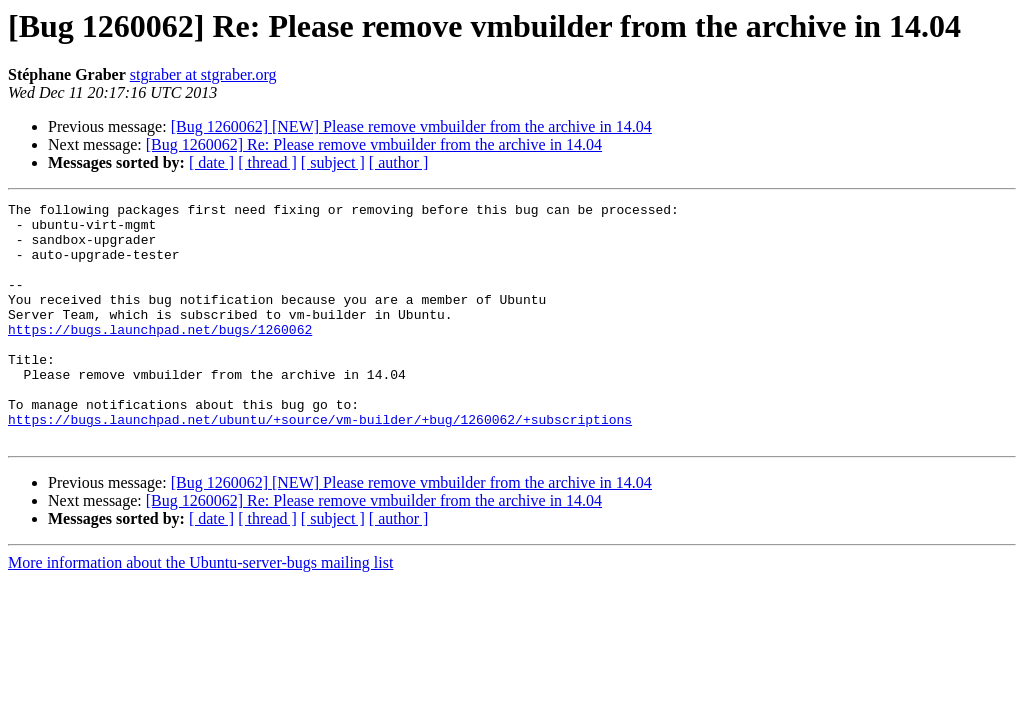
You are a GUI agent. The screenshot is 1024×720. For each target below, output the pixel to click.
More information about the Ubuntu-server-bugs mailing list (200, 610)
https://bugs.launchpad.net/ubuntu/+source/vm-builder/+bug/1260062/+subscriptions (320, 464)
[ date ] (211, 162)
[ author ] (399, 162)
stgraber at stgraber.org (203, 74)
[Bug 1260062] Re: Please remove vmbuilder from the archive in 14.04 (374, 144)
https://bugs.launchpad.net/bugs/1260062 (160, 356)
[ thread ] (267, 162)
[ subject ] (333, 162)
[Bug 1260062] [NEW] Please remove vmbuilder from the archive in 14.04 (411, 126)
